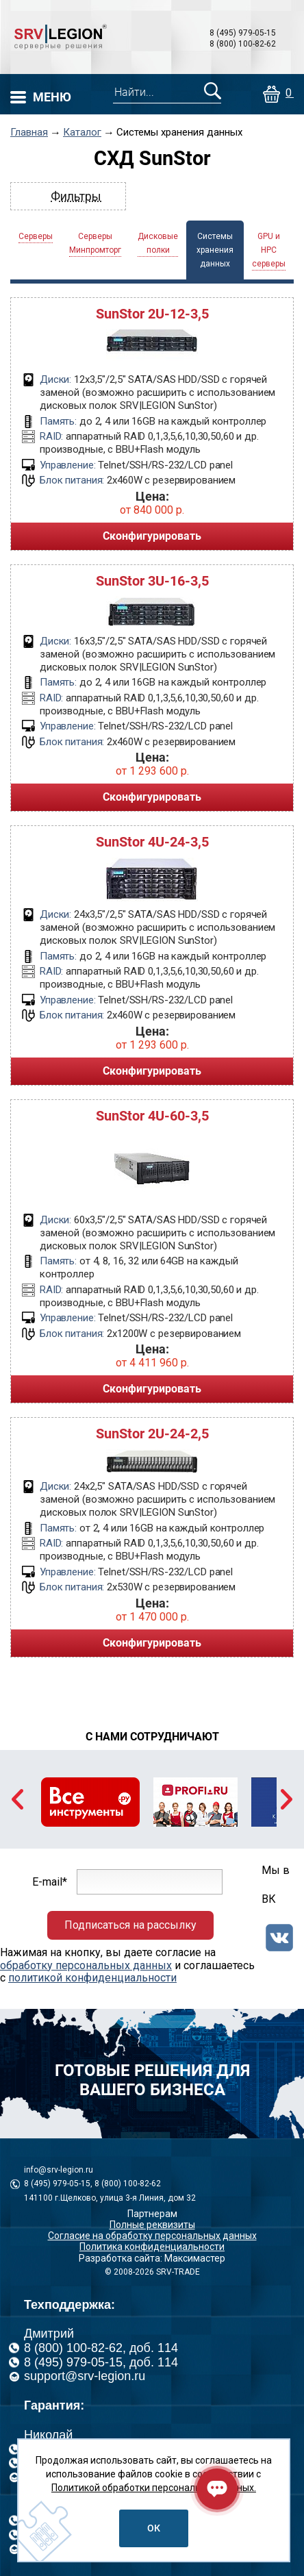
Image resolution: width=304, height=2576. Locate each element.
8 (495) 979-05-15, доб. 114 (101, 2362)
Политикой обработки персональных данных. (153, 2487)
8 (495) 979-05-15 (243, 33)
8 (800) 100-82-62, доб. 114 (101, 2348)
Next (286, 1799)
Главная (29, 132)
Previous (17, 1799)
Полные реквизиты (152, 2224)
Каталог (82, 132)
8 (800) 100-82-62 (243, 44)
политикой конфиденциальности (92, 1977)
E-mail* (49, 1881)
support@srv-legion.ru (84, 2376)
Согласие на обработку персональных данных (152, 2235)
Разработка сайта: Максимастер (152, 2258)
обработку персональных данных (86, 1965)
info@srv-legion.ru (58, 2170)
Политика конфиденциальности (152, 2246)
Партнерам (152, 2213)
